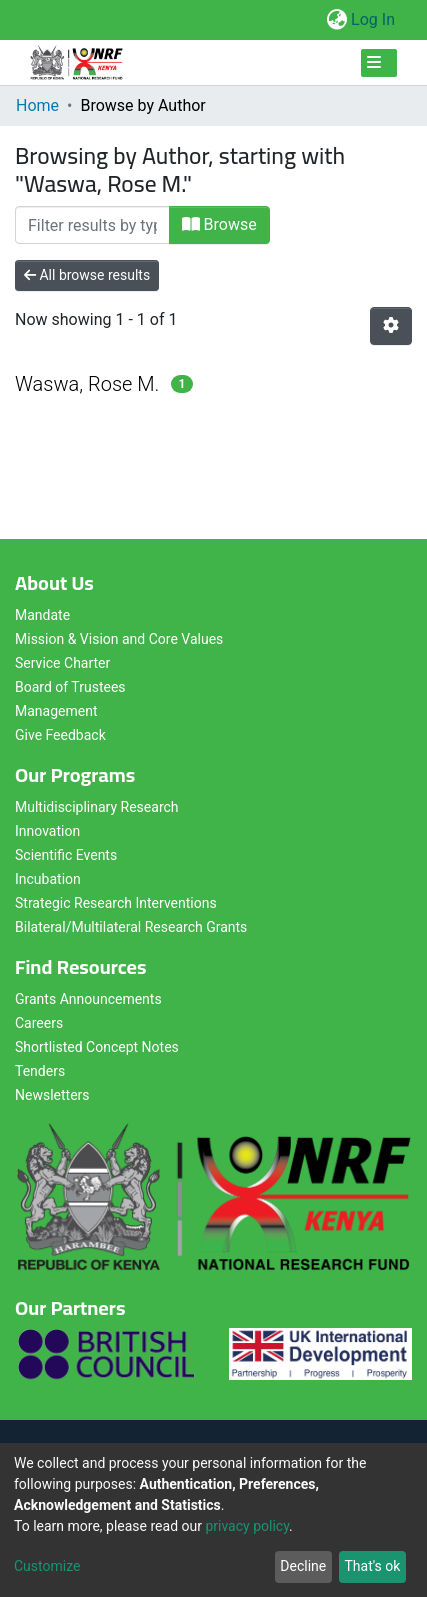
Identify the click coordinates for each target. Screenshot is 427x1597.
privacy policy (247, 1526)
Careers (39, 1023)
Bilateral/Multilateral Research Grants (131, 927)
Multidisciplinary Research (97, 807)
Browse (219, 224)
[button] (336, 20)
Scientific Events (66, 855)
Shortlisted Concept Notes (97, 1047)
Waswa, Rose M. (87, 384)
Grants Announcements (88, 999)
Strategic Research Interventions (116, 903)
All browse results (87, 275)
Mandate (42, 615)
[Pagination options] (391, 326)
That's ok (372, 1566)
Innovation (47, 831)
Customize (47, 1566)
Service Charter (62, 663)
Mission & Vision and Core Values (119, 639)
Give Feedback (60, 735)
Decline (303, 1566)
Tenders (40, 1071)
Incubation (48, 879)
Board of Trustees (70, 687)
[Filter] (92, 225)
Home (37, 105)
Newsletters (52, 1095)
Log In (374, 19)
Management (56, 711)
